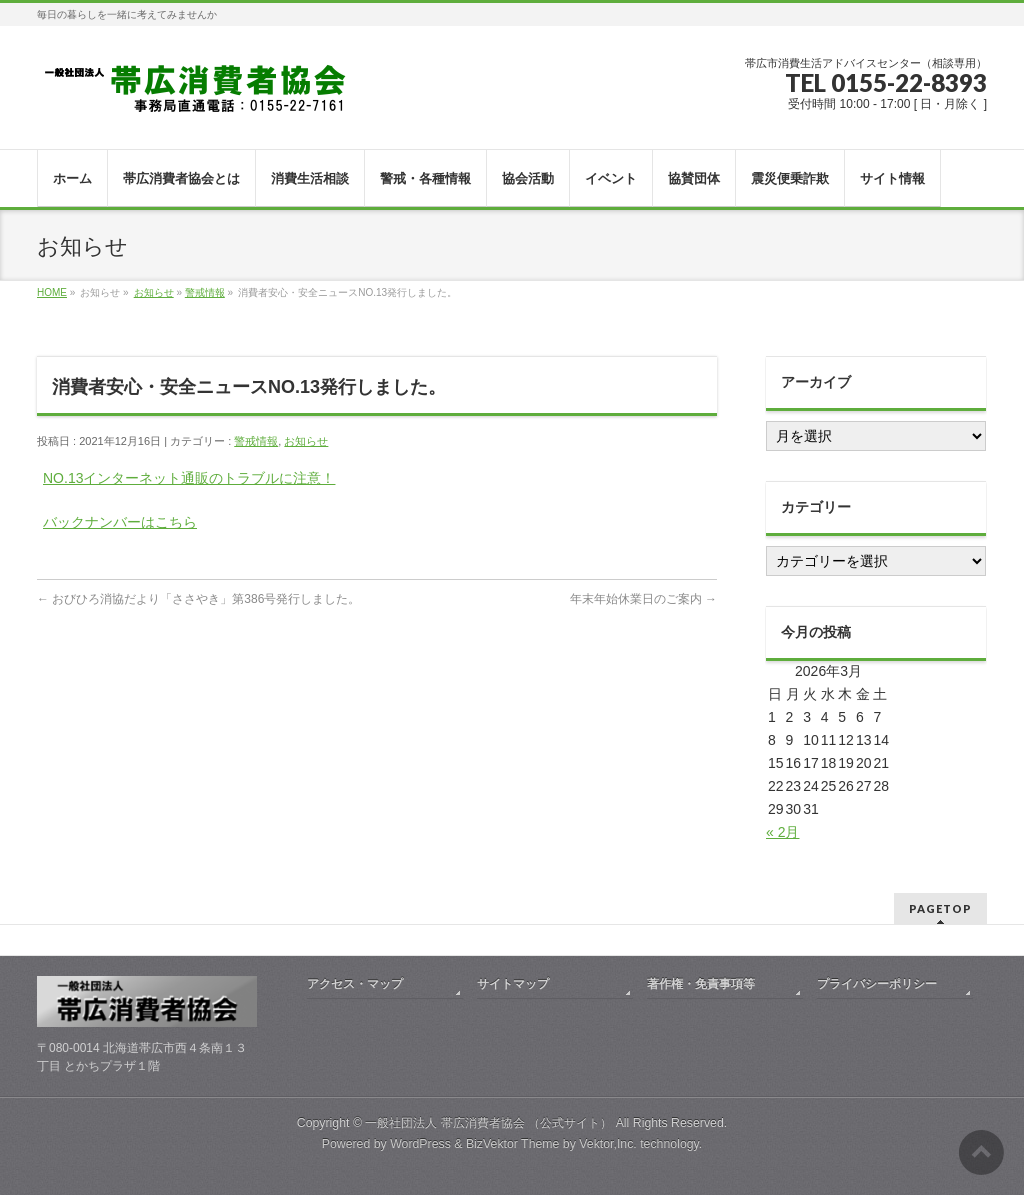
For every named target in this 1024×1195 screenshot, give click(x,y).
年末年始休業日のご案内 (643, 599)
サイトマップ (513, 984)
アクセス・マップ (355, 984)
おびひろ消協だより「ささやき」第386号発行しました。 (198, 599)
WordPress (420, 1144)
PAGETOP (940, 908)
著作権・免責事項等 (701, 984)
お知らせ (154, 292)
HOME (52, 292)
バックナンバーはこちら (120, 522)
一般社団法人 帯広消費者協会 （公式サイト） (488, 1123)
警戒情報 (205, 292)
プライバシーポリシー (877, 984)
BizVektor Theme (513, 1144)
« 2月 (782, 832)
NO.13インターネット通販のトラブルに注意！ (189, 478)
